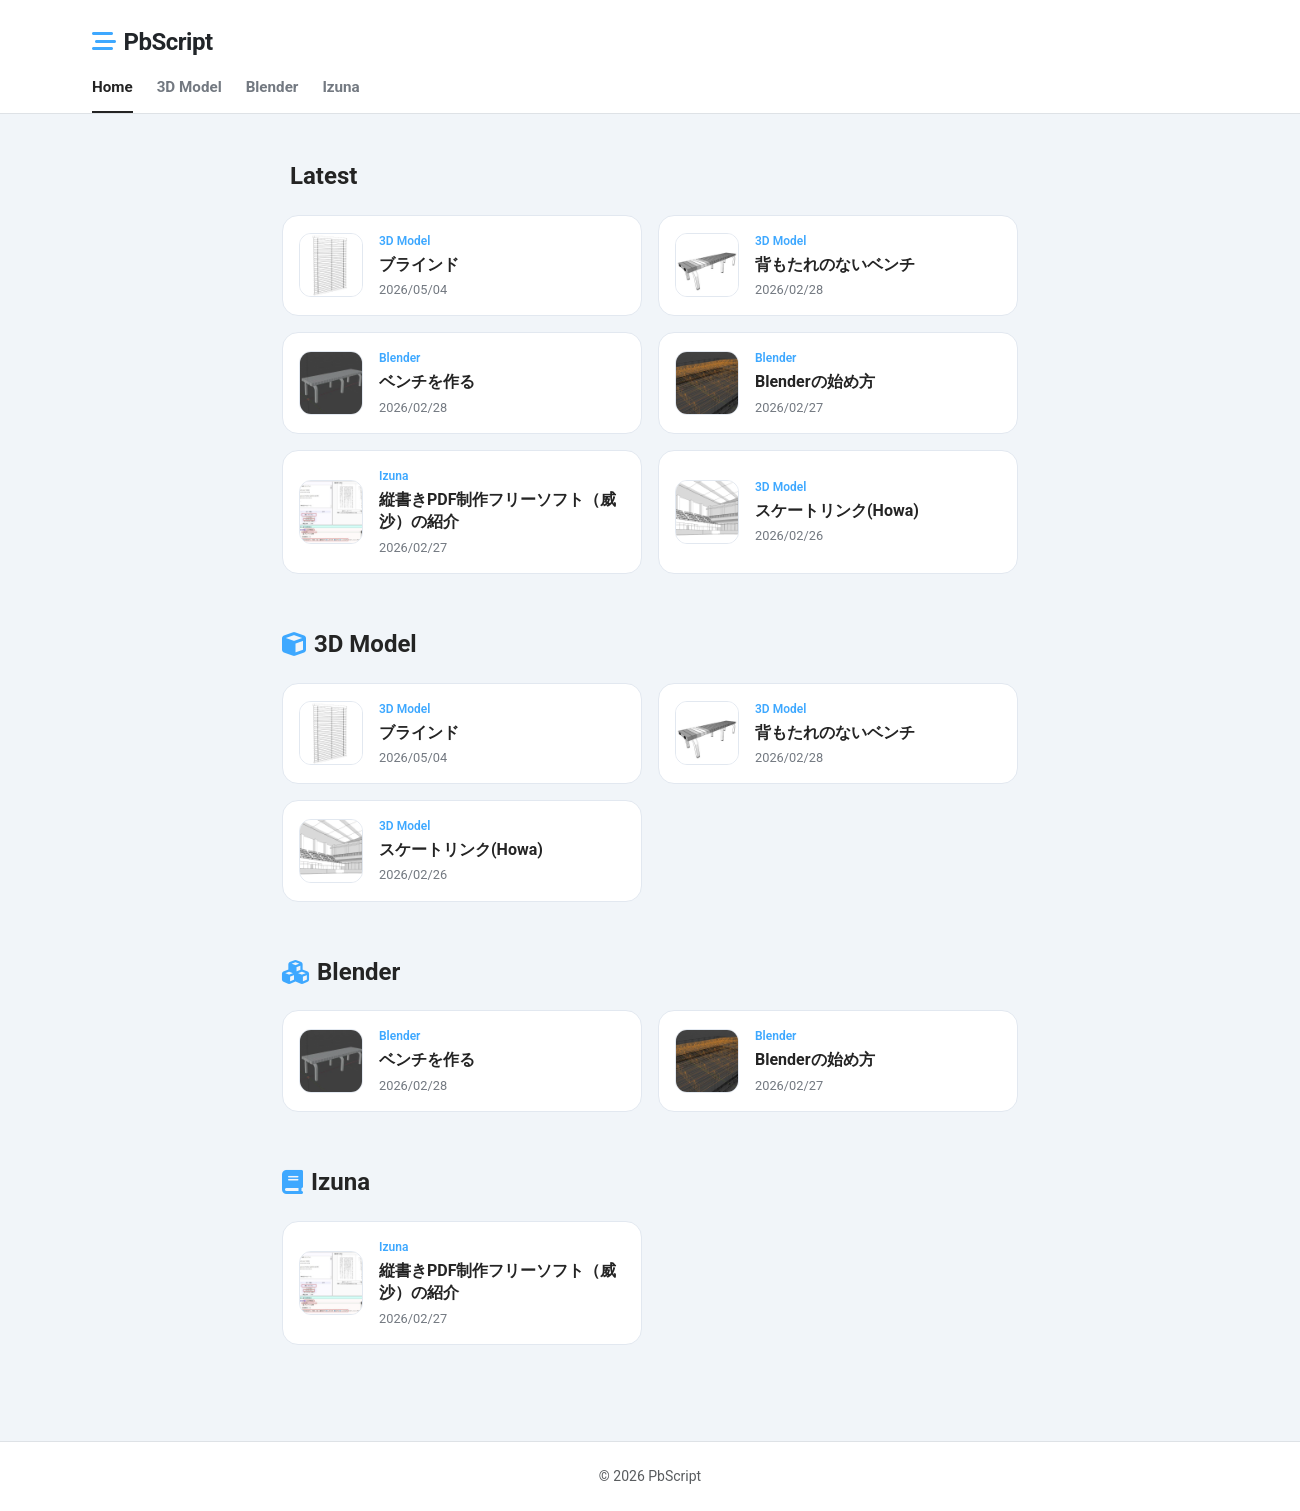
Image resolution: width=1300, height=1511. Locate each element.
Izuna (340, 87)
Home (112, 87)
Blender (272, 87)
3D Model (189, 87)
